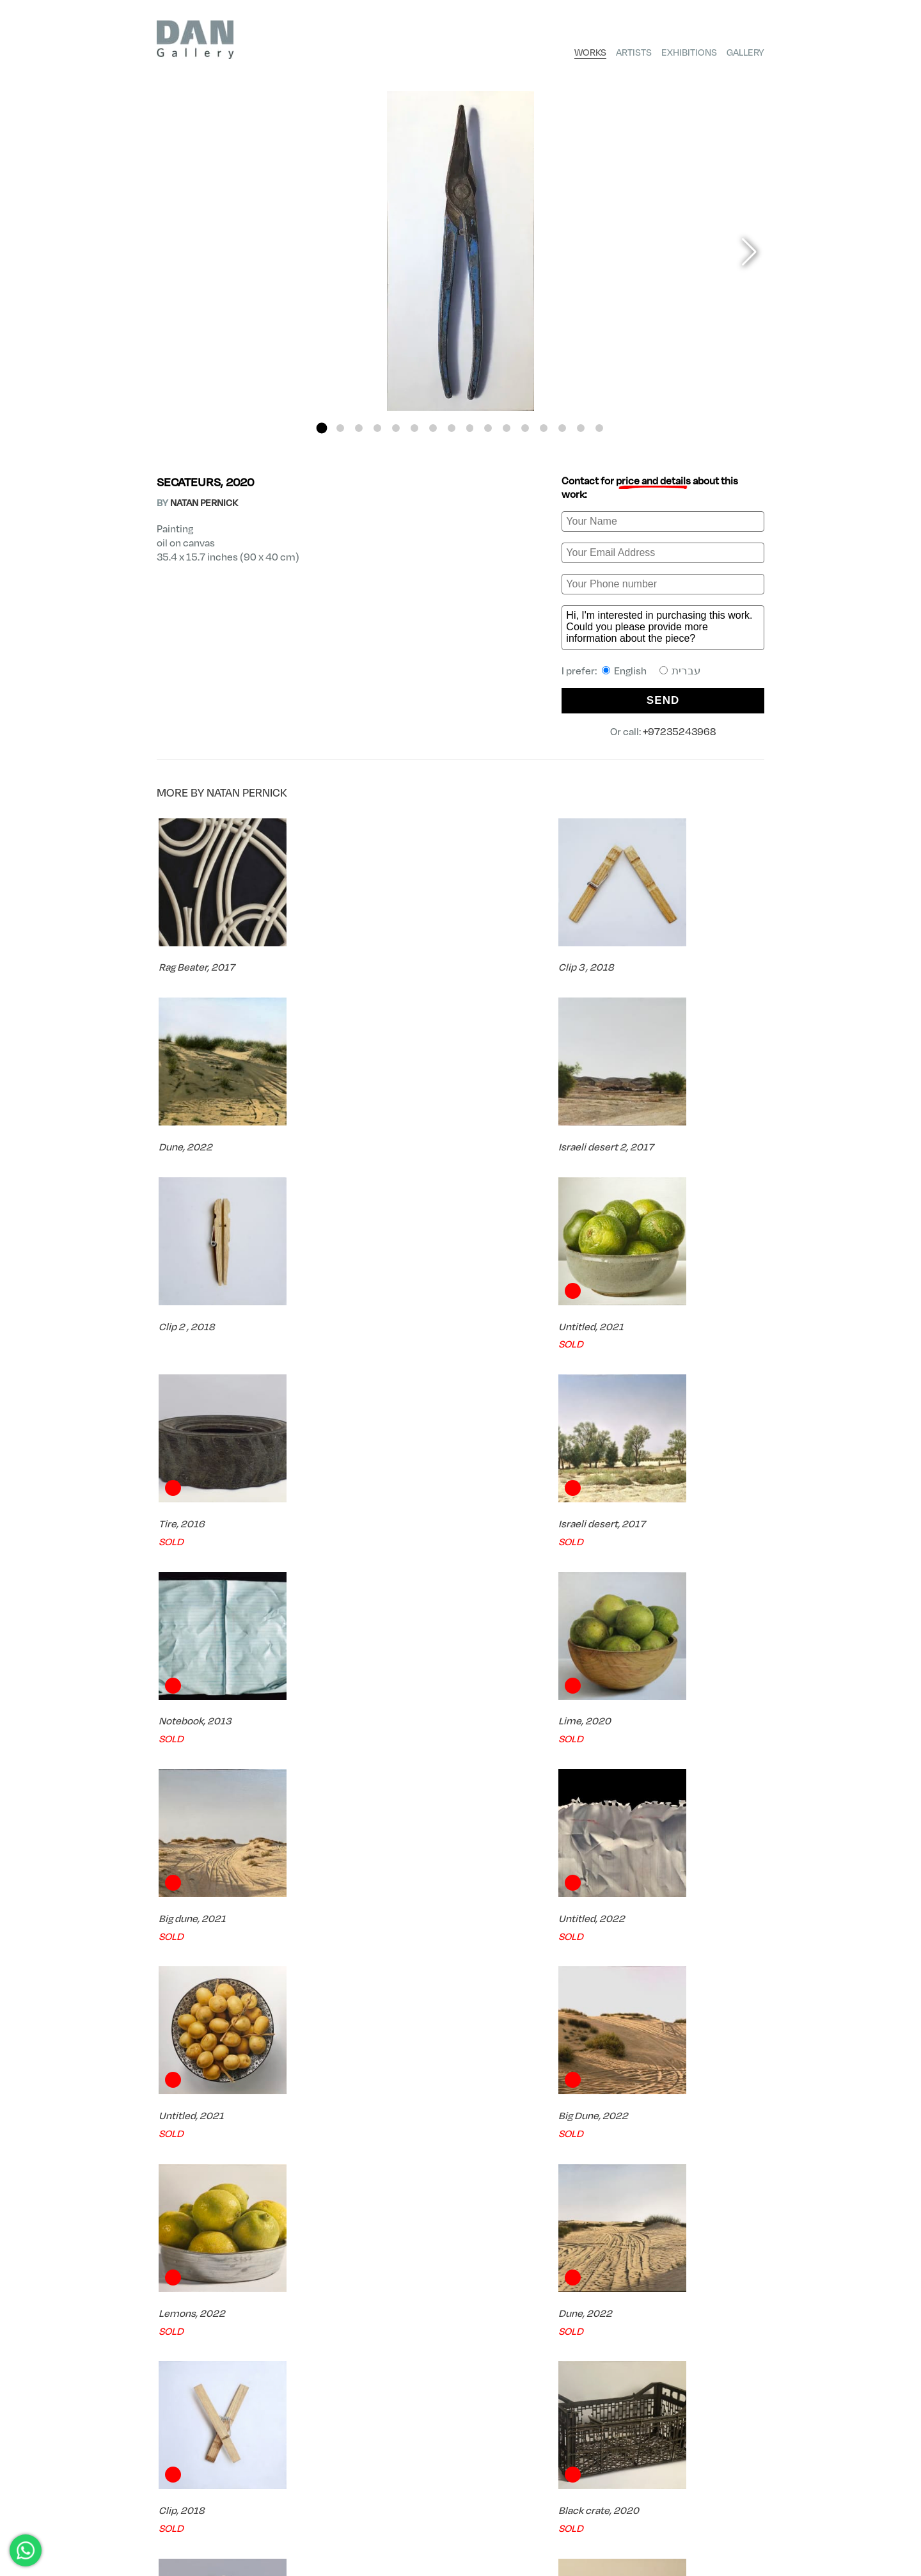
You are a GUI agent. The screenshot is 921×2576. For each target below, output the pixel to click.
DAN (165, 2471)
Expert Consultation (690, 2410)
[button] (322, 427)
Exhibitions (689, 51)
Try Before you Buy (539, 2410)
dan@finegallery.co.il (208, 2546)
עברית (680, 670)
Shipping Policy (734, 2525)
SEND (663, 700)
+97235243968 (679, 731)
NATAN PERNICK (204, 502)
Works (590, 51)
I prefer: (631, 670)
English (624, 670)
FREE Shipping (218, 2410)
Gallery (745, 51)
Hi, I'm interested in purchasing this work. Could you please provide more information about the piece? (663, 627)
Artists (634, 51)
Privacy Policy (735, 2514)
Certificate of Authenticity (373, 2410)
